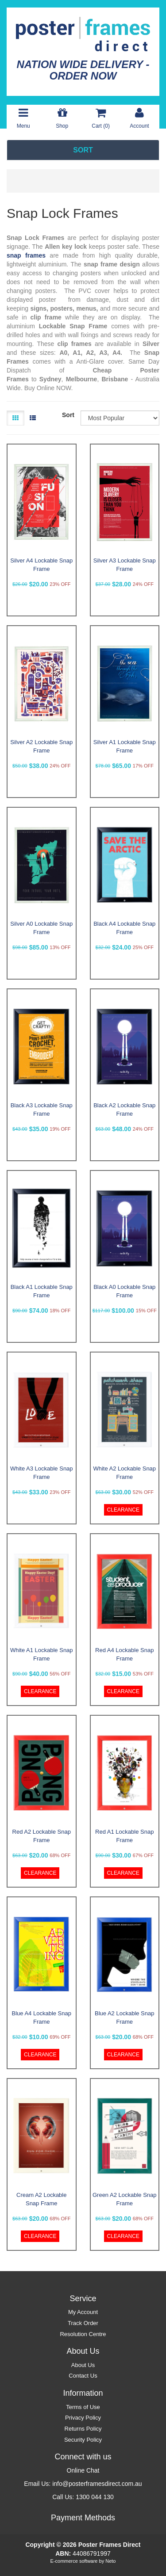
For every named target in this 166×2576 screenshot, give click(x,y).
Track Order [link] (83, 2323)
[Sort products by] (120, 418)
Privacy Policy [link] (83, 2417)
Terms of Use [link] (83, 2407)
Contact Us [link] (83, 2375)
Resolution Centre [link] (83, 2334)
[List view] (33, 418)
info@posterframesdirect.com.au (97, 2483)
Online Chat (83, 2470)
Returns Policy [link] (83, 2428)
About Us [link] (83, 2365)
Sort (68, 414)
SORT (83, 150)
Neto (110, 2561)
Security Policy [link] (83, 2439)
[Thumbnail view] (15, 418)
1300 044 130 (95, 2496)
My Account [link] (83, 2312)
